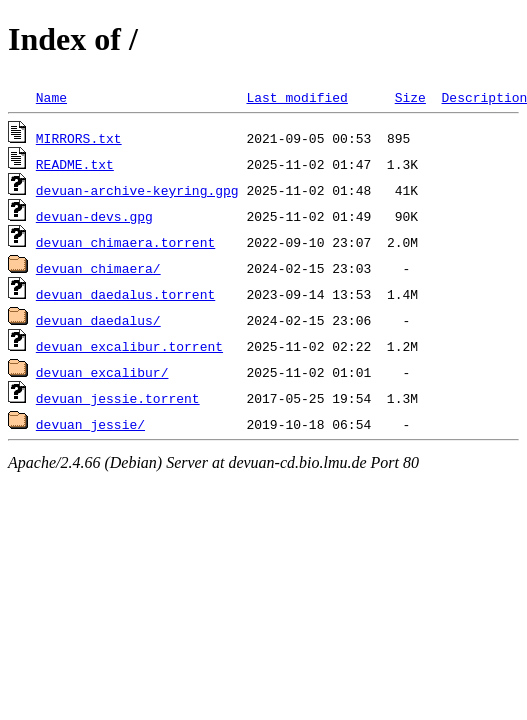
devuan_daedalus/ (98, 320)
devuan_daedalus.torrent (125, 294)
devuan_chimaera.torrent (125, 242)
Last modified (296, 97)
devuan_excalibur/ (102, 372)
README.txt (75, 164)
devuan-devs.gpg (94, 216)
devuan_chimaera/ (98, 268)
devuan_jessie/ (90, 424)
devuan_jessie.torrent (118, 398)
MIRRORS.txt (79, 138)
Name (51, 97)
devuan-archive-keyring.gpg (137, 190)
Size (410, 97)
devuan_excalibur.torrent (129, 346)
